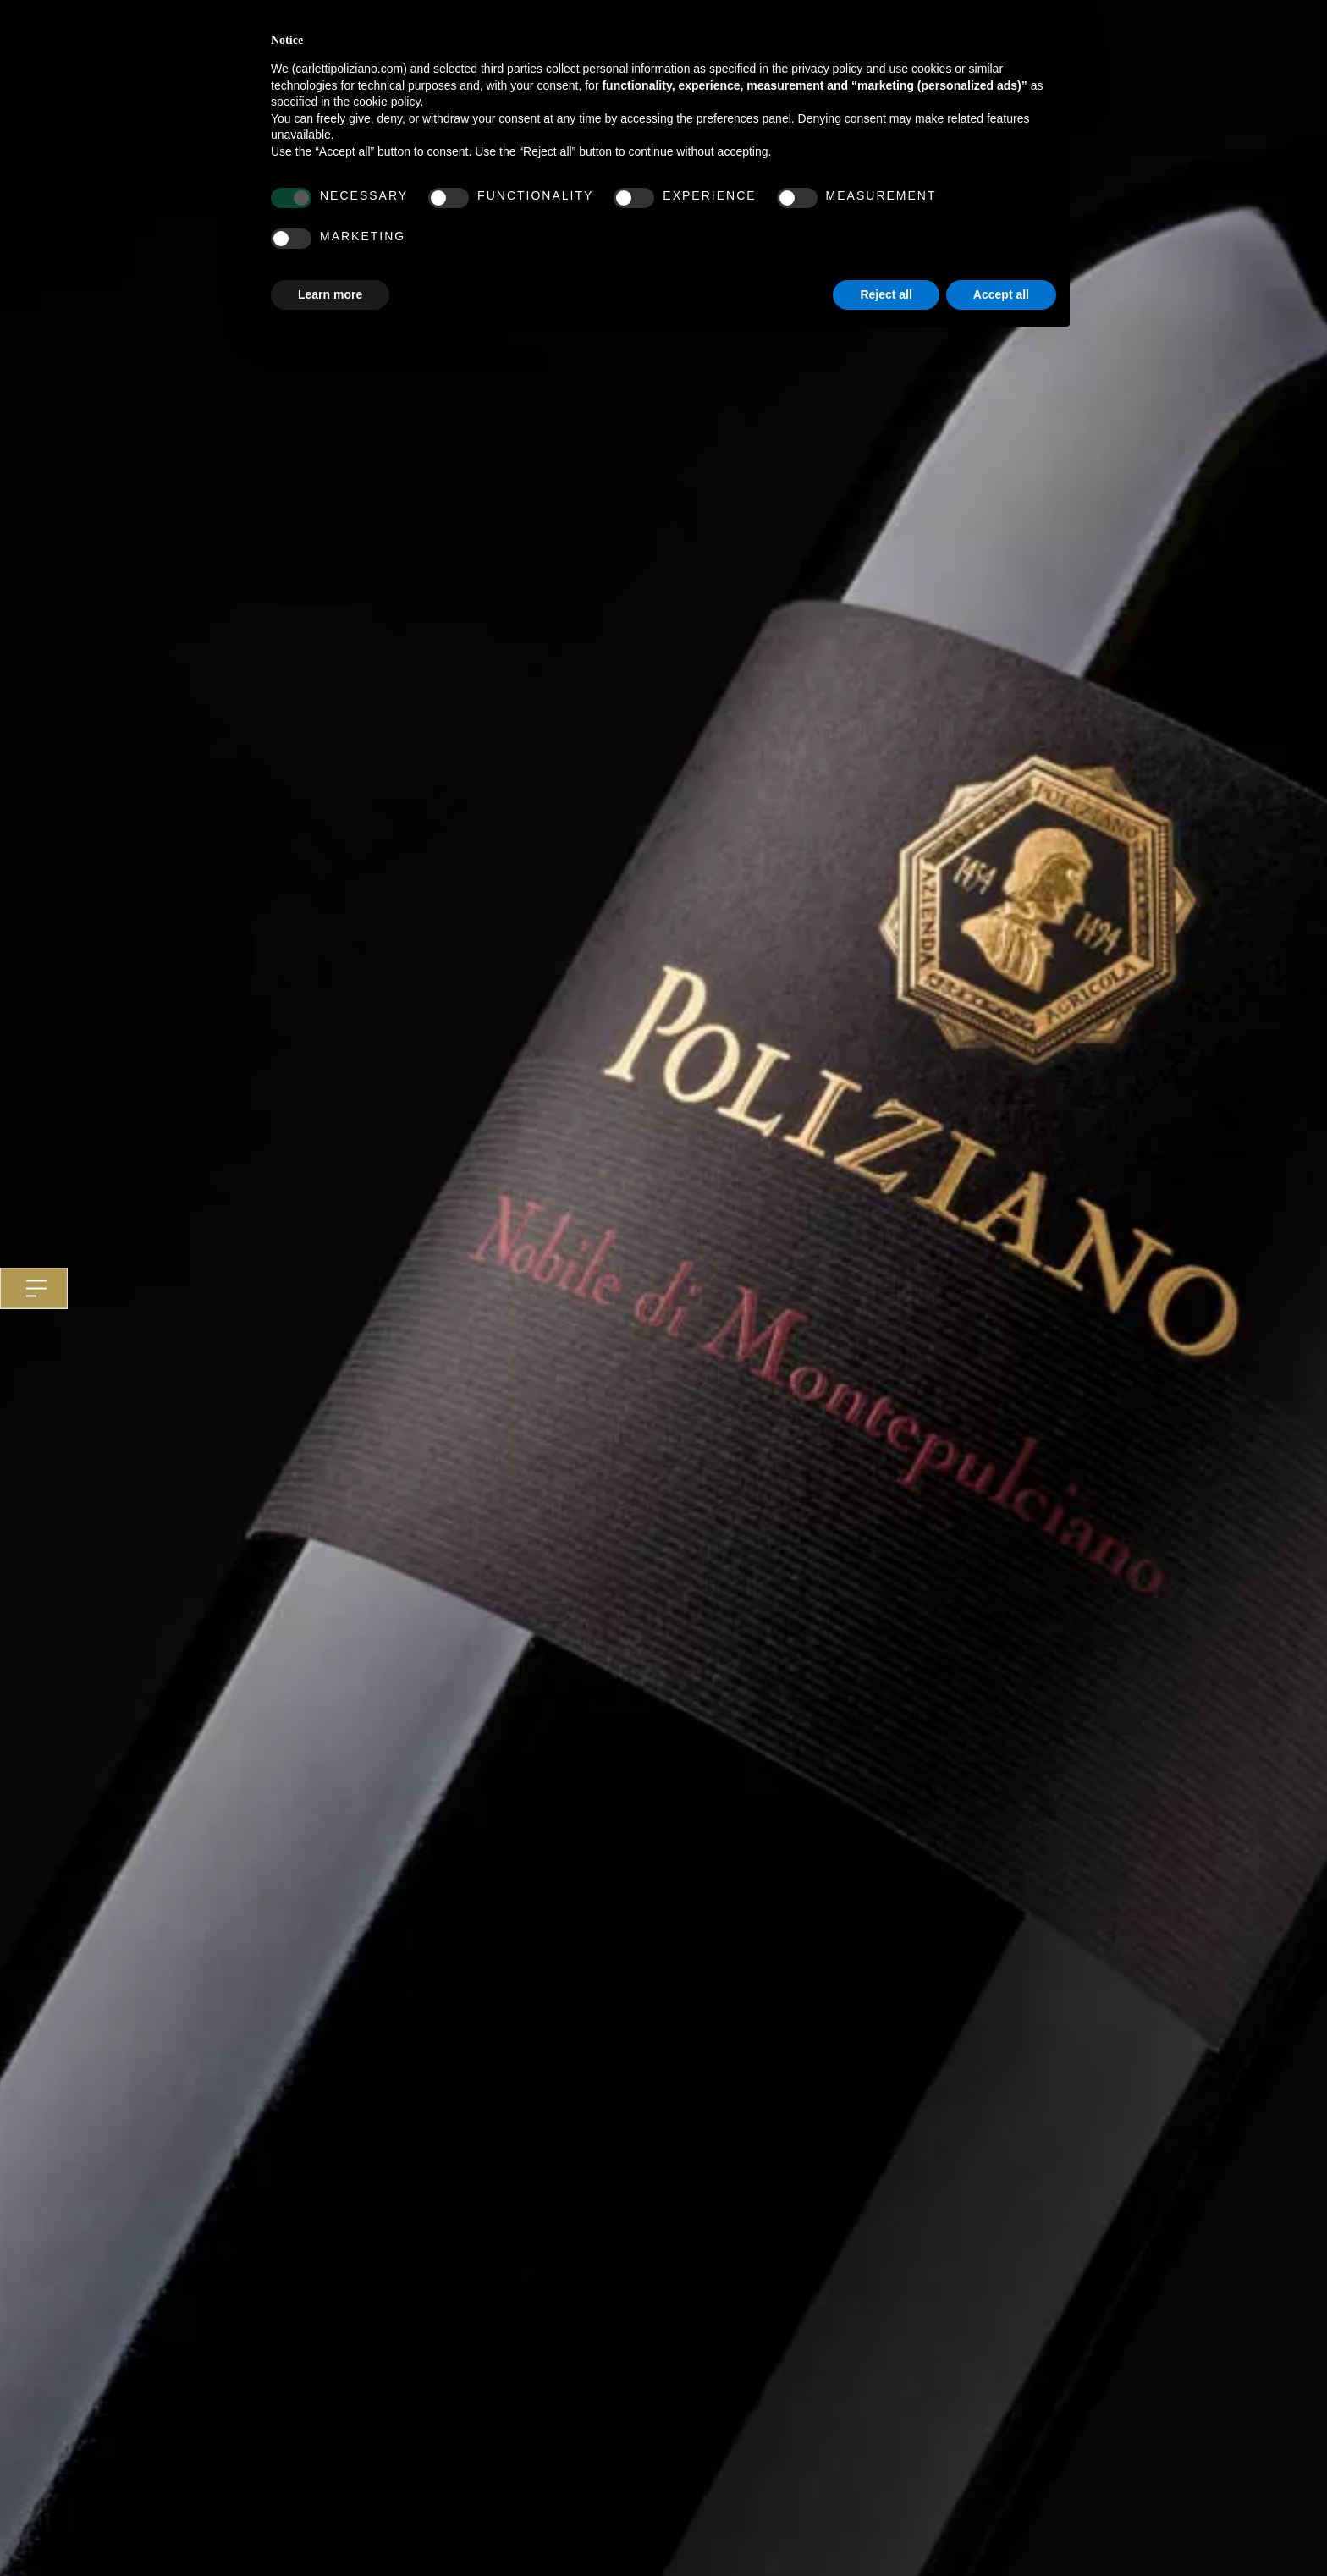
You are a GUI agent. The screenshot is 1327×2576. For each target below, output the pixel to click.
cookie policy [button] (386, 101)
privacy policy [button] (826, 68)
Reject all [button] (885, 294)
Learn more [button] (330, 294)
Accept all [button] (1001, 294)
